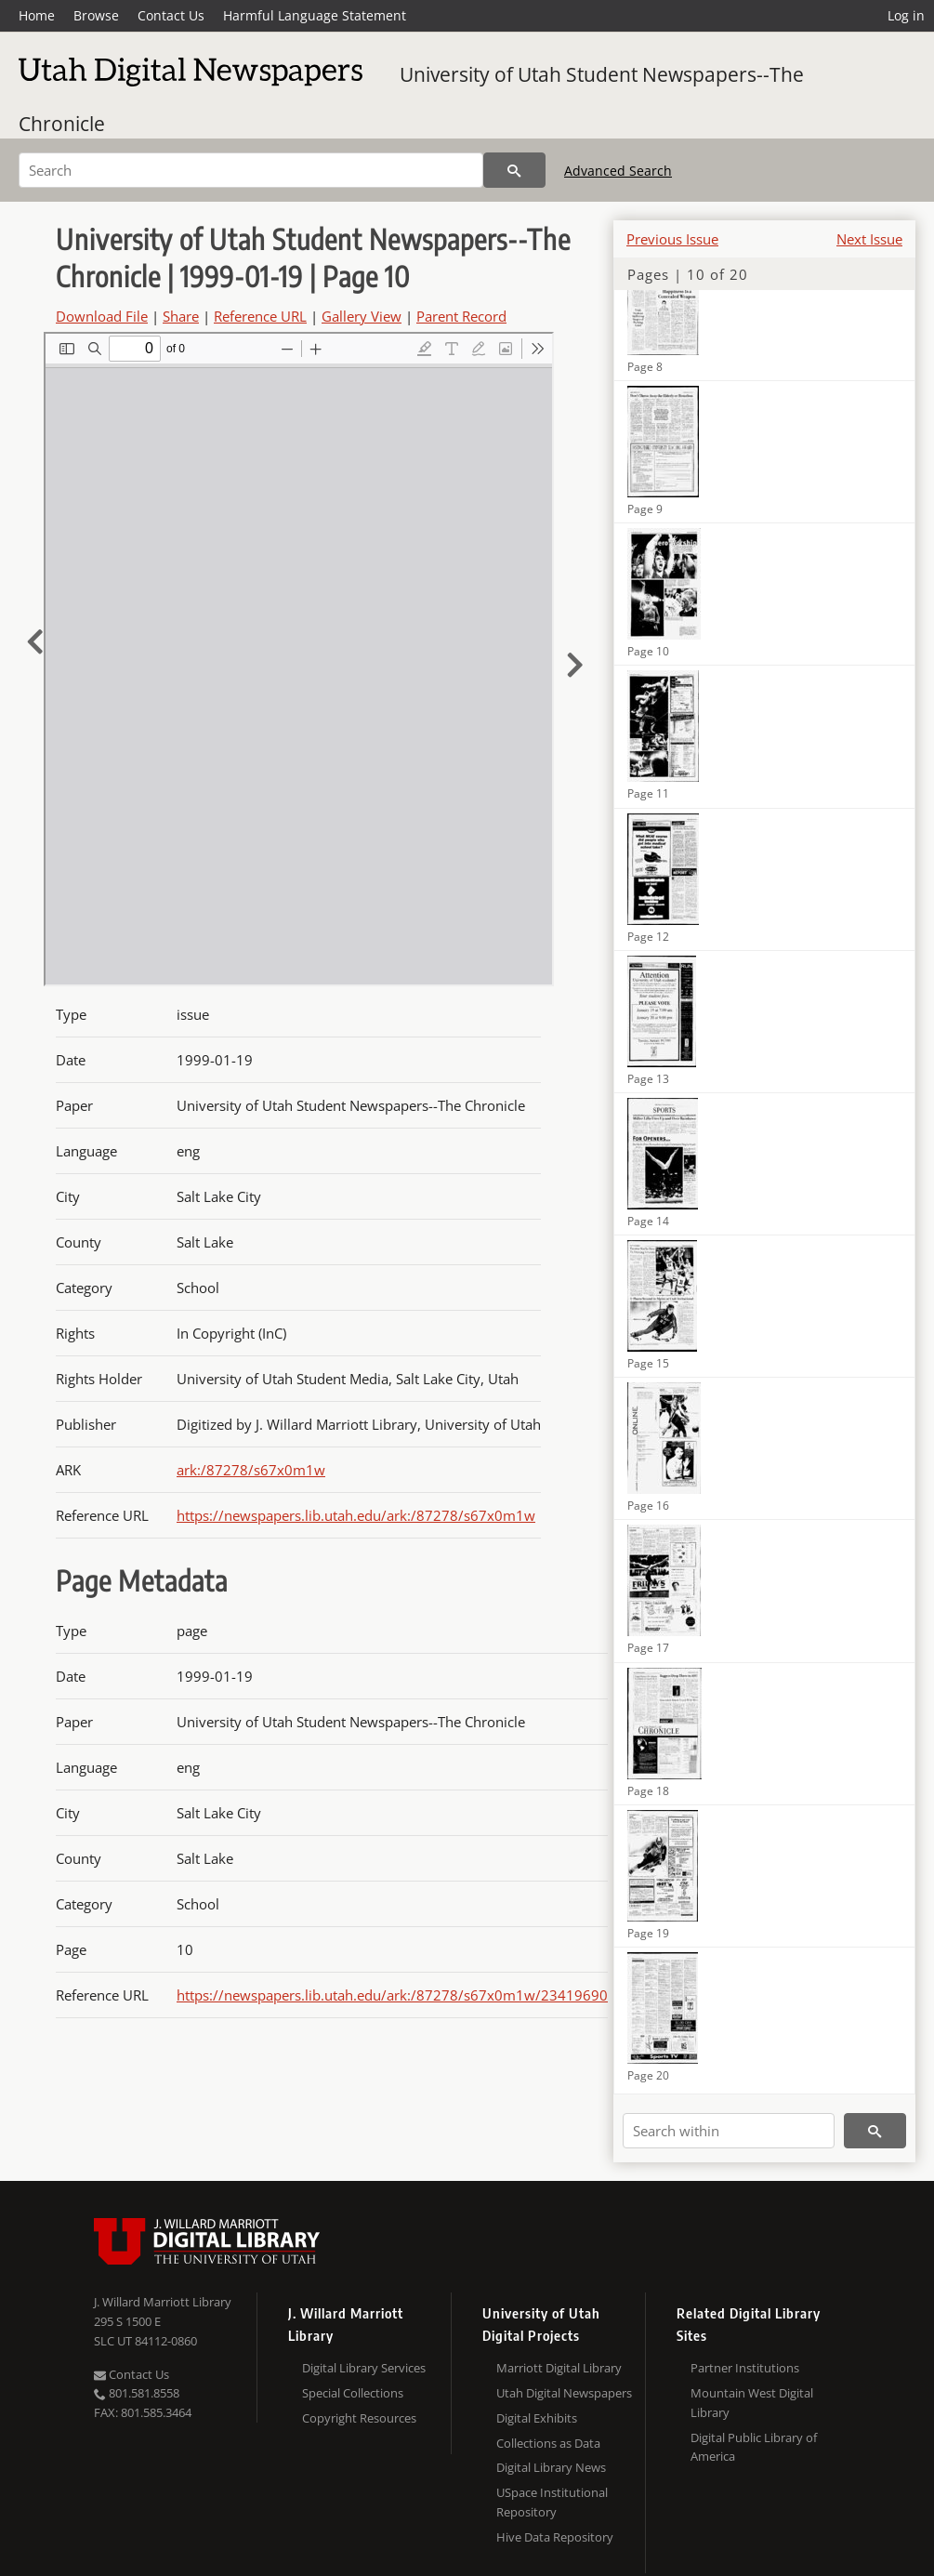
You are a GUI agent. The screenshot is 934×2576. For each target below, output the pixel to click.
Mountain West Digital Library (752, 2402)
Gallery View (361, 316)
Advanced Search (618, 170)
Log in (906, 15)
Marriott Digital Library (559, 2367)
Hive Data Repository (554, 2537)
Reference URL (260, 316)
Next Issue (869, 239)
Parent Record (461, 316)
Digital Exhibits (536, 2418)
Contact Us (171, 15)
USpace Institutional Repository (552, 2502)
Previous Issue (672, 239)
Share (181, 316)
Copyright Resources (359, 2418)
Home (37, 15)
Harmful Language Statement (314, 15)
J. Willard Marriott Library (162, 2301)
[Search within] (729, 2130)
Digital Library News (551, 2467)
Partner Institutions (745, 2367)
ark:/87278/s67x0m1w (251, 1469)
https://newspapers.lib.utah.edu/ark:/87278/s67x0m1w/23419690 (392, 1995)
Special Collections (352, 2392)
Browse (96, 15)
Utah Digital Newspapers (564, 2392)
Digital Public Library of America (754, 2447)
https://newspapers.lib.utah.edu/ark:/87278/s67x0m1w (356, 1515)
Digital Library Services (364, 2367)
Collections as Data (548, 2443)
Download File (102, 316)
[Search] (251, 170)
